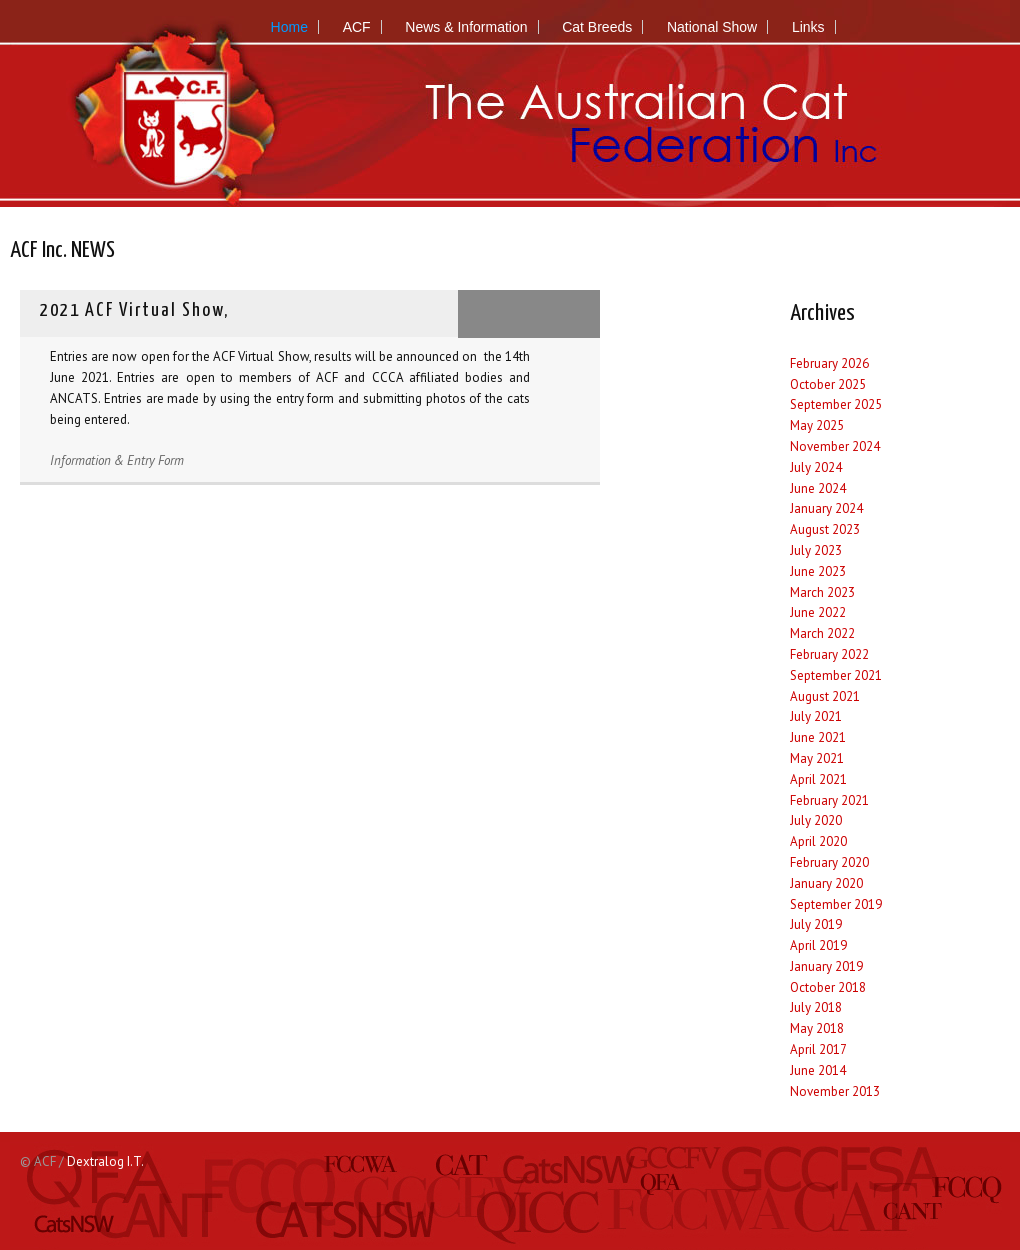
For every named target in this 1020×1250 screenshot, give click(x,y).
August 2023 (825, 529)
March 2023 (822, 592)
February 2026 (829, 363)
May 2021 (817, 758)
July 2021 (816, 716)
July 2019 (816, 924)
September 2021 (836, 675)
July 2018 (816, 1007)
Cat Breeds (597, 27)
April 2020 (818, 841)
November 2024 (835, 446)
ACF (357, 27)
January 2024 (826, 508)
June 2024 (818, 488)
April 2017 (818, 1049)
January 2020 (826, 883)
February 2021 (829, 800)
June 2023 (818, 571)
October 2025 (828, 384)
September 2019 (836, 904)
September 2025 (836, 404)
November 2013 (835, 1091)
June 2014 (818, 1070)
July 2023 (816, 550)
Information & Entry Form (117, 460)
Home (289, 27)
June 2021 (818, 737)
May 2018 (817, 1028)
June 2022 (818, 612)
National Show (712, 27)
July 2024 (816, 467)
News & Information (466, 27)
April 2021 (818, 779)
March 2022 (822, 633)
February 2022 (829, 654)
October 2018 (828, 987)
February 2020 (829, 862)
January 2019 (826, 966)
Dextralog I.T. (105, 1161)
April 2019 (818, 945)
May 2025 (817, 425)
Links (808, 27)
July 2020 (816, 820)
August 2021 (825, 696)
